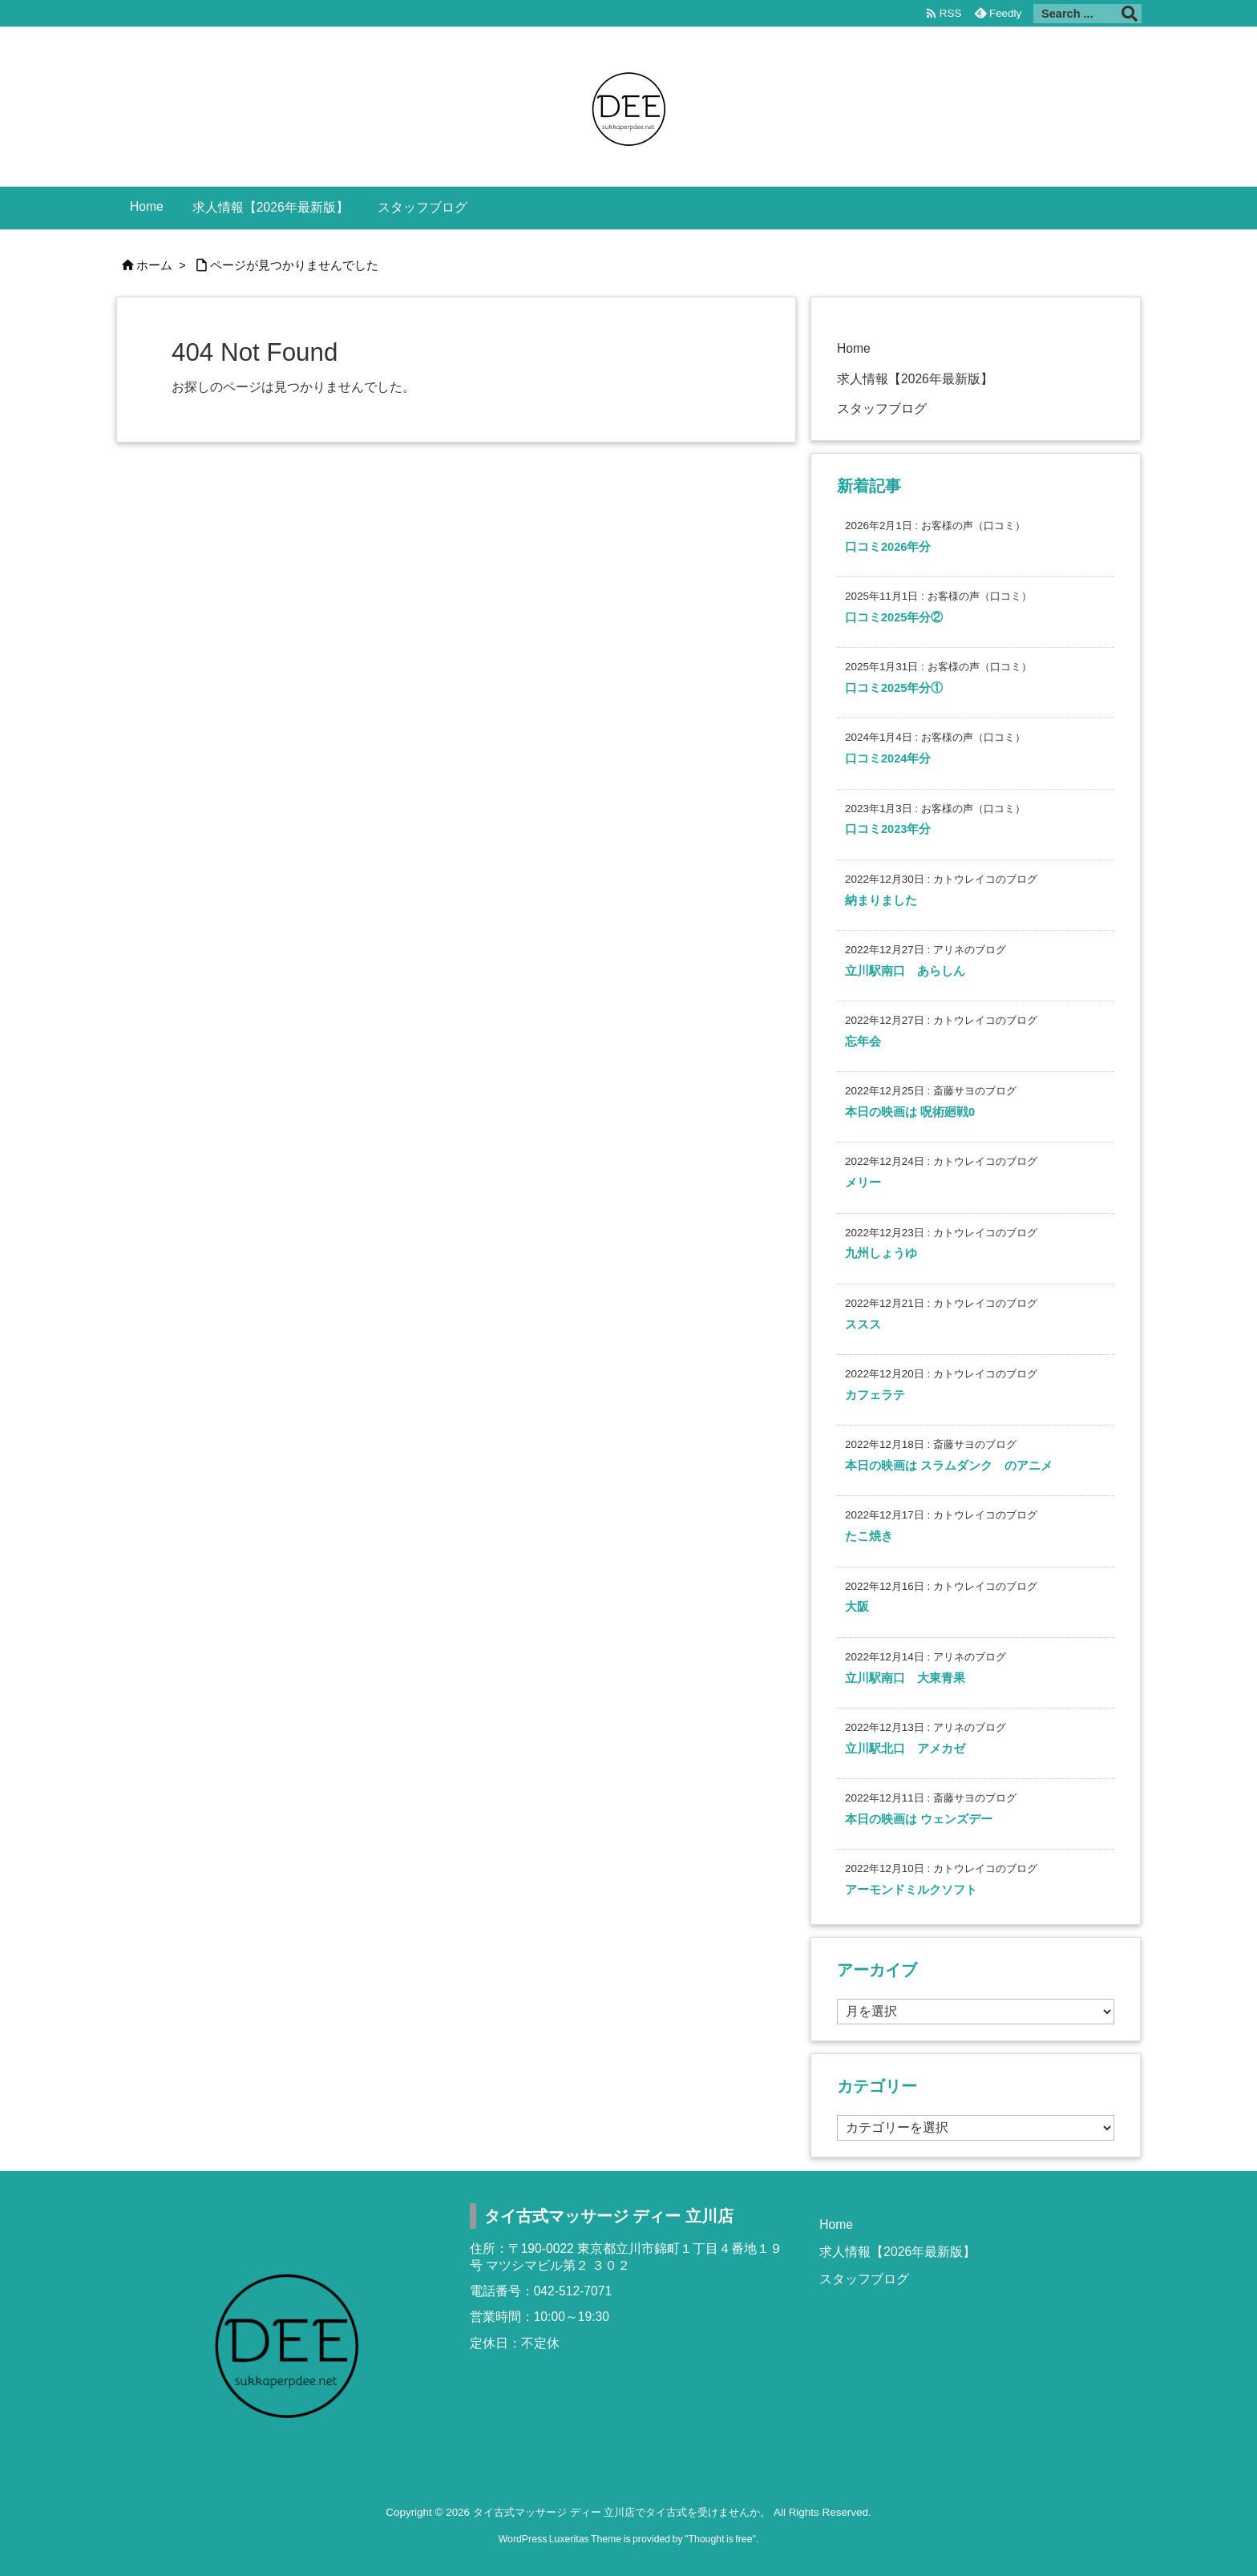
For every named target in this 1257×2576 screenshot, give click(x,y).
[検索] (1130, 13)
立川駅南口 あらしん (905, 970)
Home (854, 348)
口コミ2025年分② (894, 617)
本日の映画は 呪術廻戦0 (910, 1112)
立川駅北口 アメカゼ (905, 1748)
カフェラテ (875, 1395)
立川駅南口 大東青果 (905, 1678)
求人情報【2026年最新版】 (915, 379)
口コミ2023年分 (888, 829)
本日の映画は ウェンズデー (918, 1819)
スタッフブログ (882, 408)
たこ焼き (869, 1536)
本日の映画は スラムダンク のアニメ (949, 1465)
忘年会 (863, 1041)
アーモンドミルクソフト (911, 1889)
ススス (863, 1324)
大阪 (857, 1606)
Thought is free (720, 2539)
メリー (863, 1182)
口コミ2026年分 (888, 546)
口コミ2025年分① (894, 687)
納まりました (881, 900)
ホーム (154, 265)
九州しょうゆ (881, 1253)
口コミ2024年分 (888, 758)
